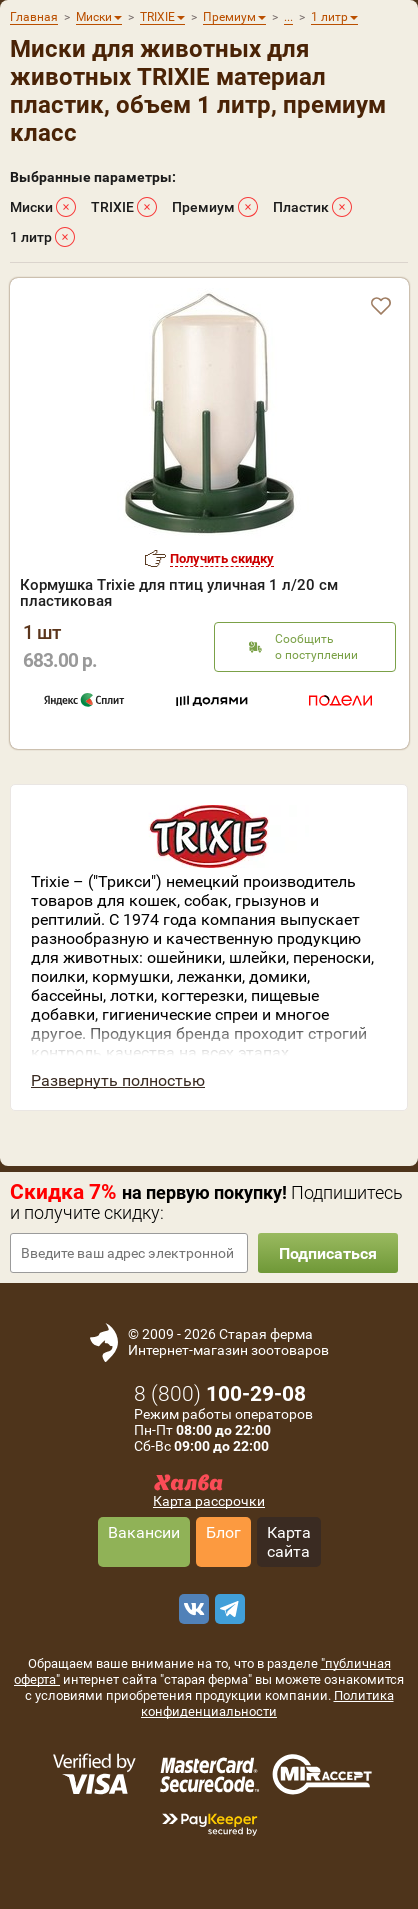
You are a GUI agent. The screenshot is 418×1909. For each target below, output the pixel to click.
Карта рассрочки (209, 1501)
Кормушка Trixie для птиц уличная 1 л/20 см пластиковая (179, 593)
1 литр (31, 237)
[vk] (191, 1609)
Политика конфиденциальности (267, 1703)
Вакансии (144, 1532)
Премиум (203, 207)
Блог (223, 1532)
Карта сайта (289, 1542)
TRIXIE (112, 207)
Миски (31, 207)
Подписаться (328, 1253)
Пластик (301, 207)
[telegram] (227, 1609)
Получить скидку (222, 558)
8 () (220, 1394)
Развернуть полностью (118, 1080)
